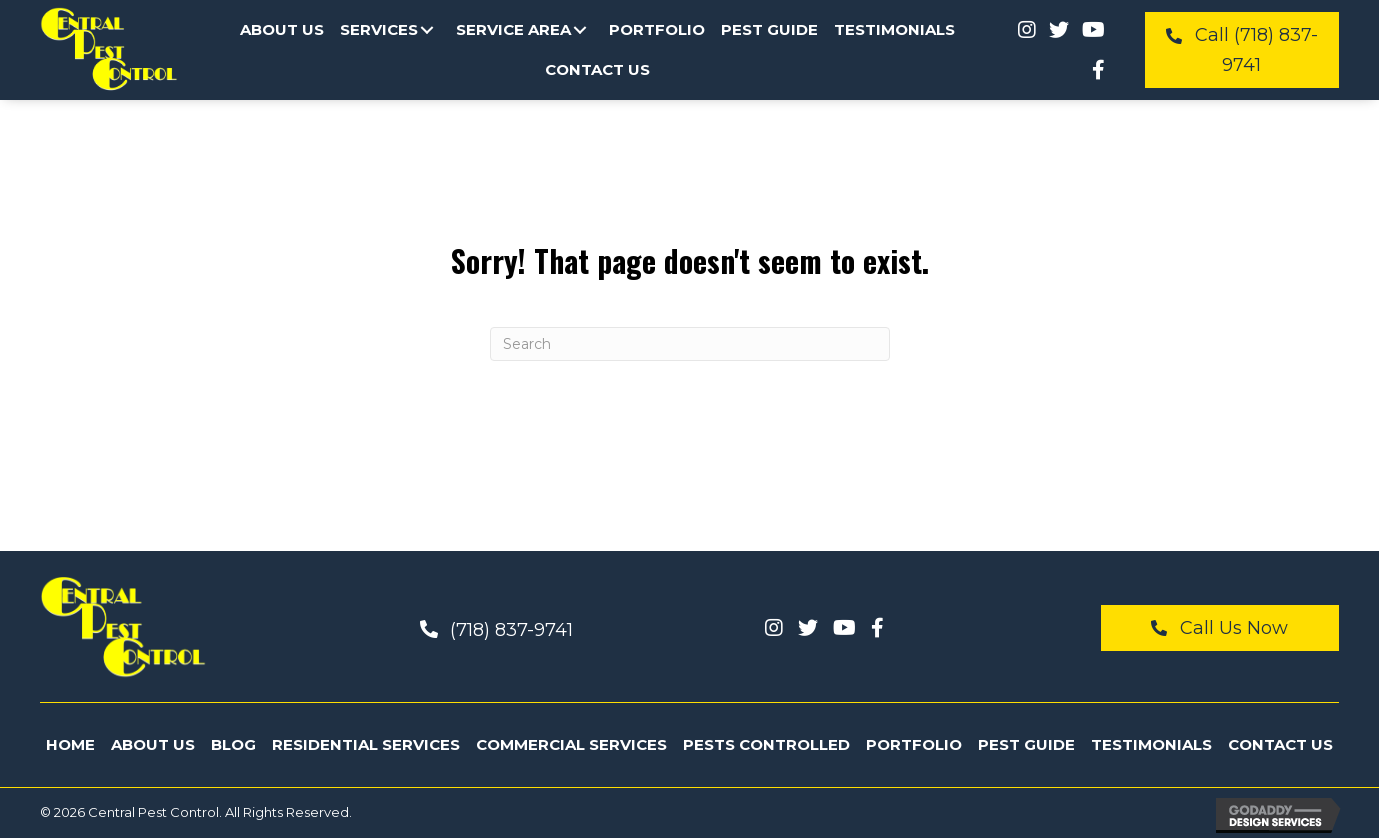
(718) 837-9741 (511, 630)
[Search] (690, 344)
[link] (282, 30)
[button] (427, 30)
